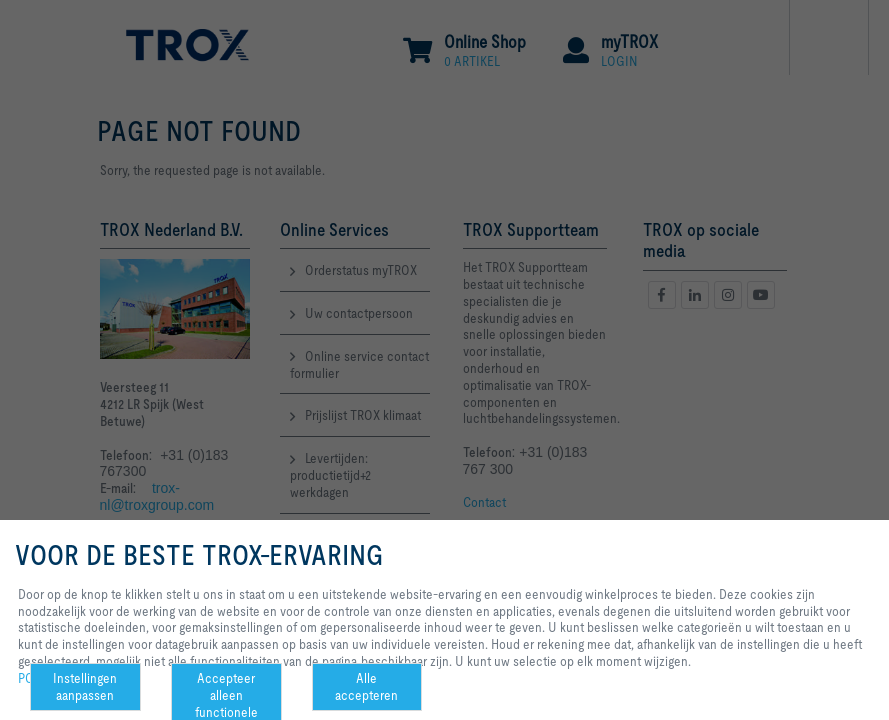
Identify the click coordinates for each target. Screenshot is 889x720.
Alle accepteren (366, 686)
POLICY (39, 678)
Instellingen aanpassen (85, 686)
